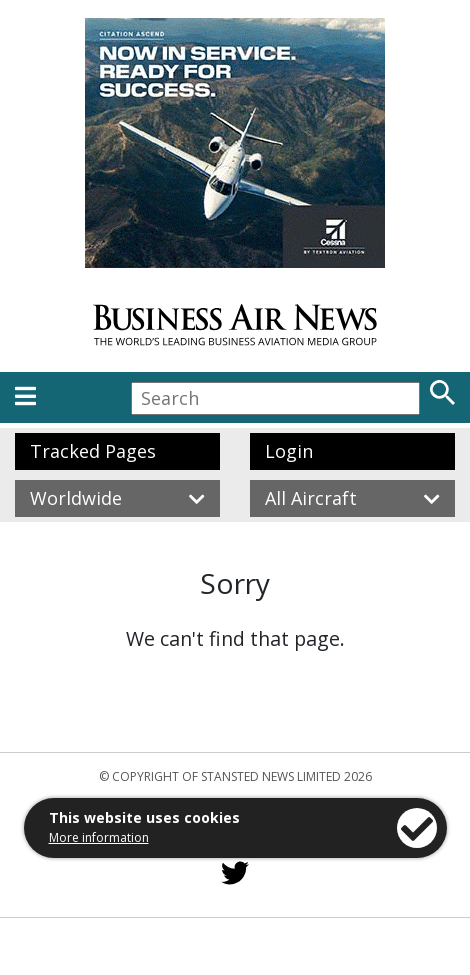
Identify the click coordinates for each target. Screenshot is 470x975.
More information (99, 837)
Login (289, 451)
